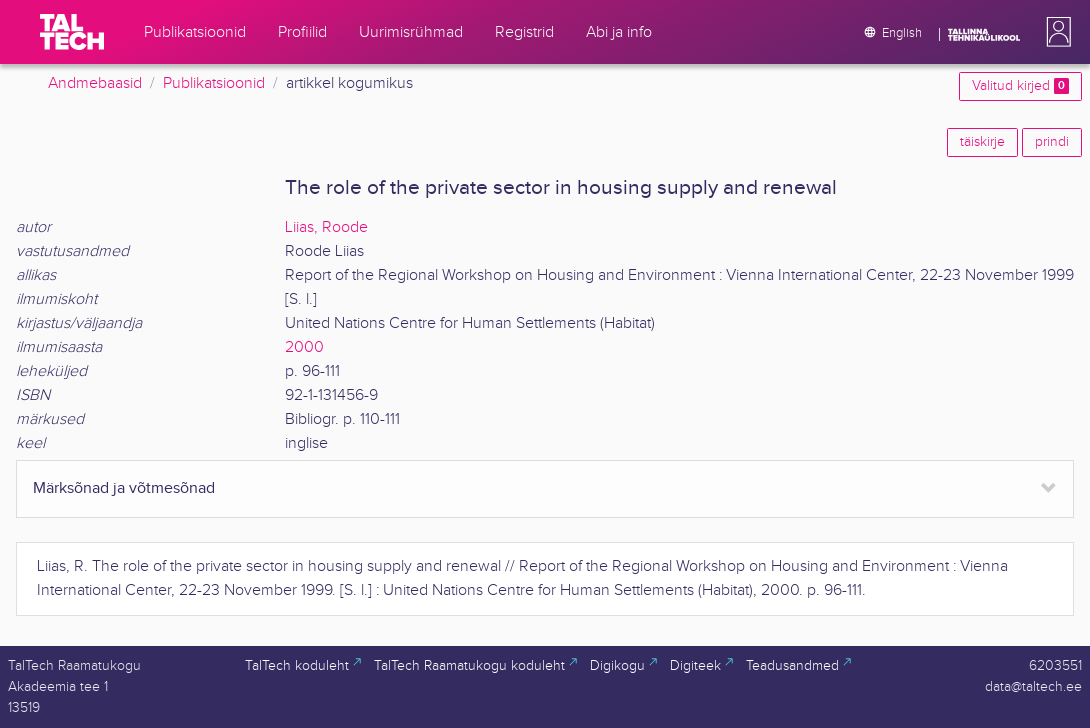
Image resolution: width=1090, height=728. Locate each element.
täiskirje (982, 142)
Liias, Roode (326, 227)
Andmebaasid (95, 83)
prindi (1052, 142)
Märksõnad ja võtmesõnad (124, 488)
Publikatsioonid (214, 83)
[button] (1055, 32)
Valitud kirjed (1020, 86)
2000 (304, 347)
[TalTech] (72, 32)
